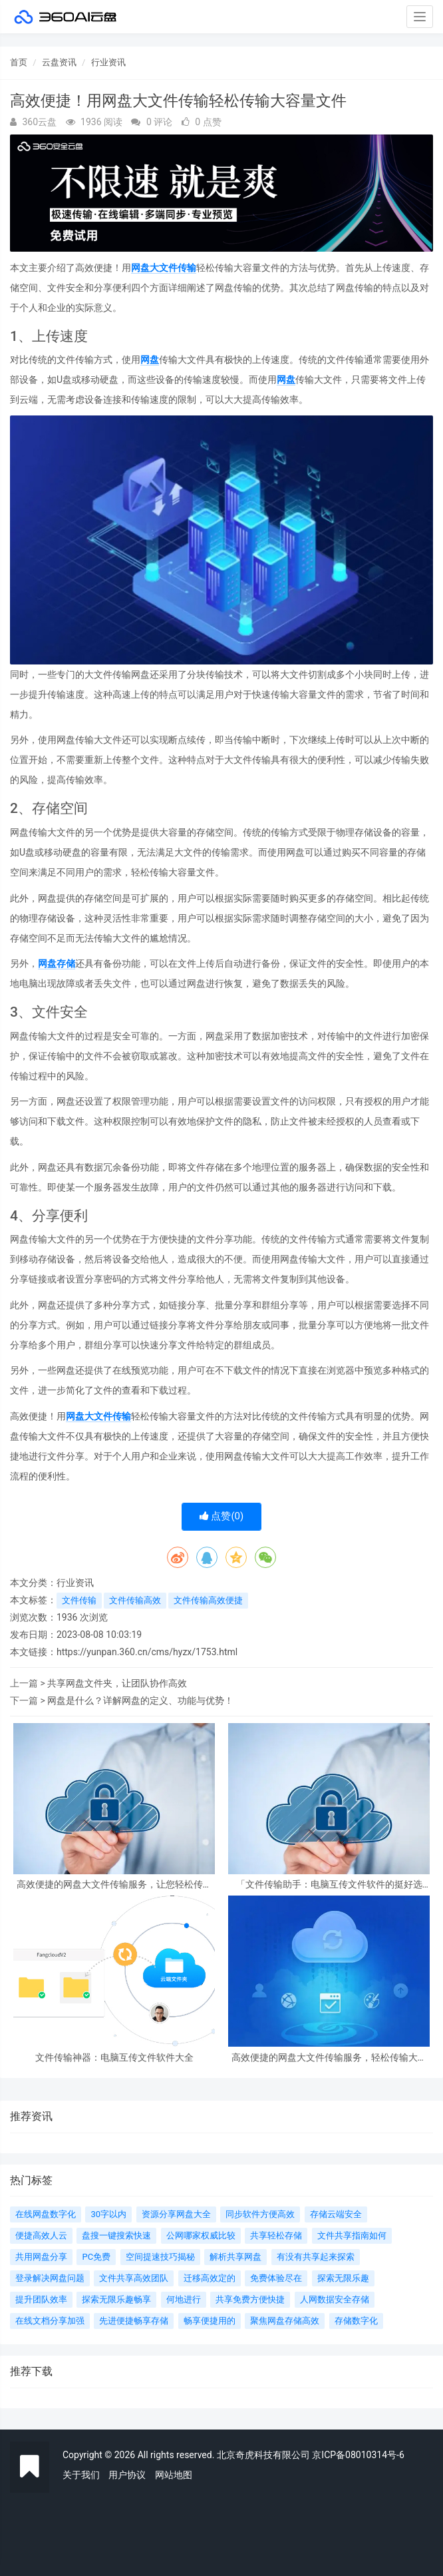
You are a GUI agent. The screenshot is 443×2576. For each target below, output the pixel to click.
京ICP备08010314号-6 (358, 2454)
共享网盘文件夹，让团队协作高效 (117, 1683)
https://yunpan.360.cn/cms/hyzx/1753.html (147, 1652)
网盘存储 (56, 963)
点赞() (222, 1516)
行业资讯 (108, 62)
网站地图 (173, 2474)
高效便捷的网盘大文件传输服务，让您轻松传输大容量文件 (114, 1885)
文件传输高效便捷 (208, 1600)
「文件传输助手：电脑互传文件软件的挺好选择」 (329, 1885)
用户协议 (127, 2474)
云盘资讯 (59, 62)
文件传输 (79, 1600)
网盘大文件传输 (163, 267)
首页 (18, 62)
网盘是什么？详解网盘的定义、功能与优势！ (140, 1700)
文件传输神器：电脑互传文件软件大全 (114, 2058)
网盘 (149, 359)
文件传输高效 (135, 1600)
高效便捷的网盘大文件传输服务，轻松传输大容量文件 (329, 2058)
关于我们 (81, 2474)
